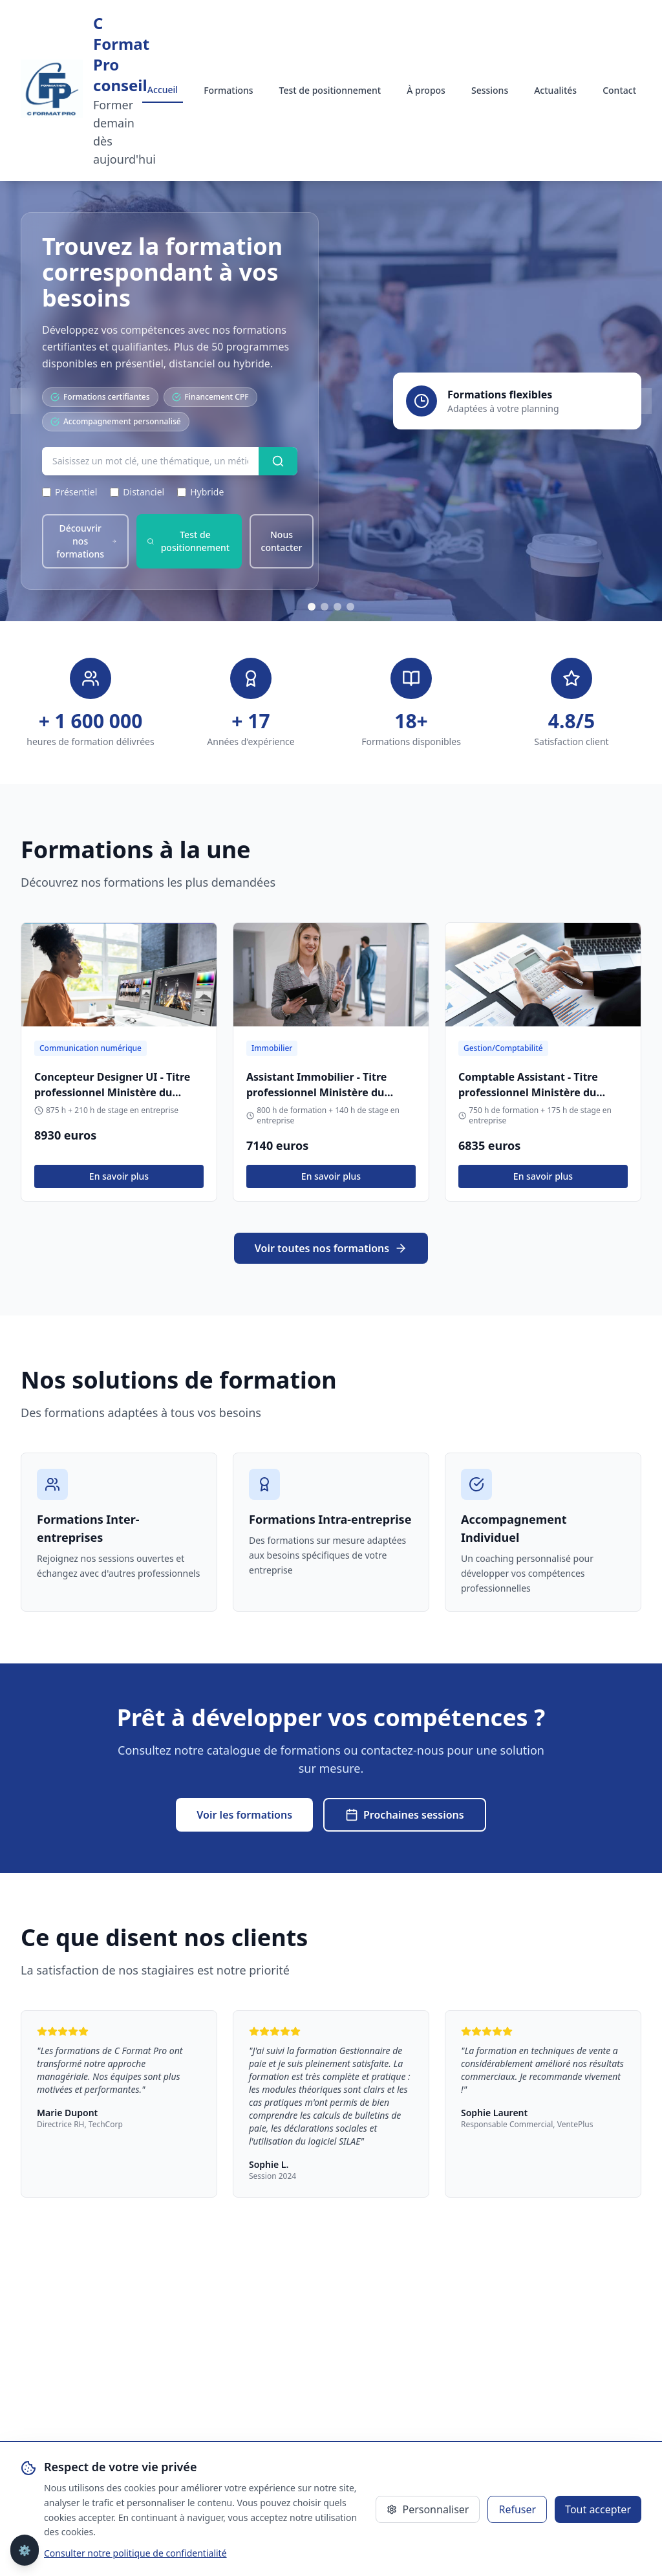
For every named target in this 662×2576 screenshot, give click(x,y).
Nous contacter (282, 541)
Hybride (200, 492)
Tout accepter (598, 2509)
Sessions (489, 90)
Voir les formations (244, 1815)
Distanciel (137, 492)
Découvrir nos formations (86, 541)
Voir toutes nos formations (331, 1248)
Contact (619, 90)
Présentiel (69, 492)
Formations (228, 90)
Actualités (555, 90)
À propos (426, 90)
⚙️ (24, 2550)
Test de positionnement (330, 90)
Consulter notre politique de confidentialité (135, 2553)
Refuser (517, 2509)
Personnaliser (428, 2509)
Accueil (162, 89)
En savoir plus (119, 1176)
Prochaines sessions (404, 1815)
